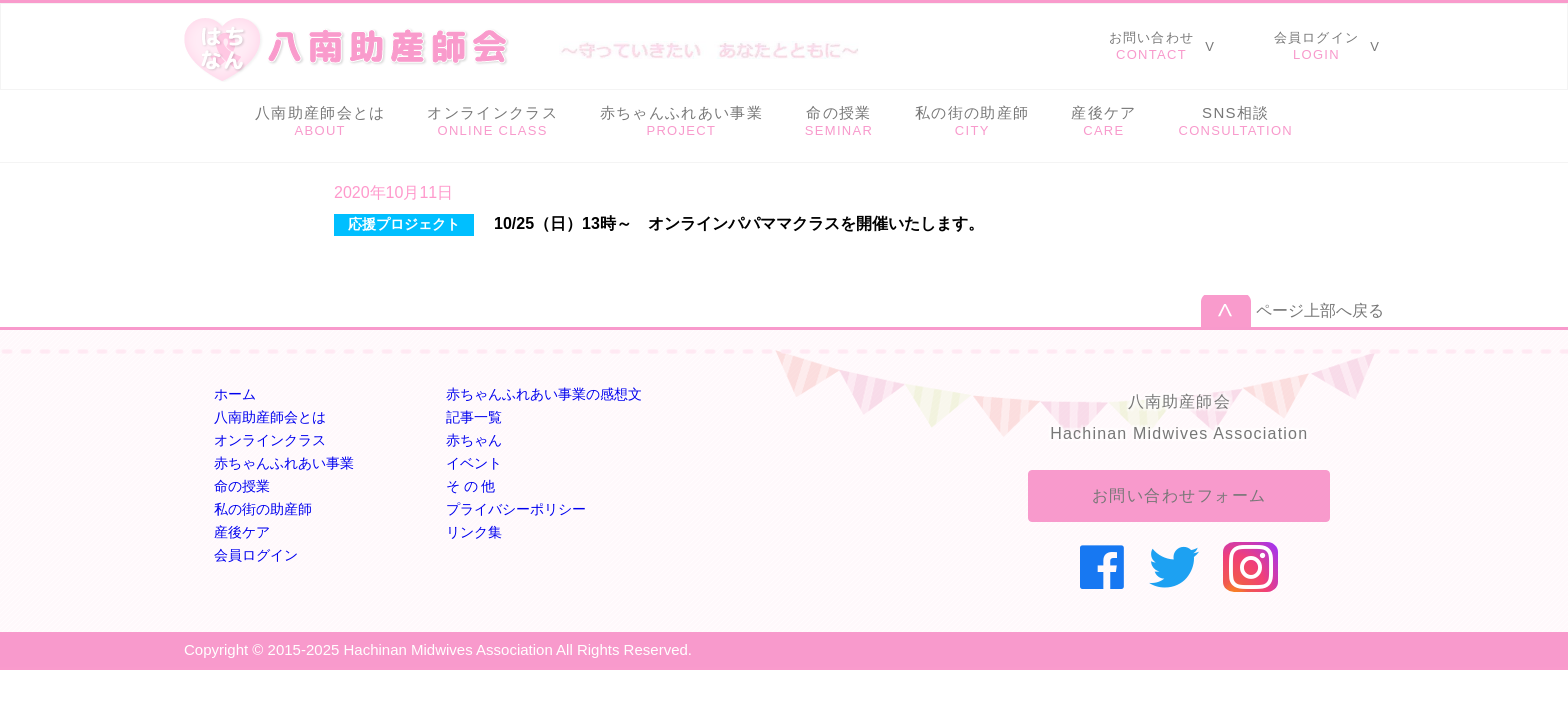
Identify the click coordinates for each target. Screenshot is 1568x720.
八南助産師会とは (270, 417)
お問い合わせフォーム (1179, 495)
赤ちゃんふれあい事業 (284, 463)
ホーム (235, 394)
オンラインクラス (270, 440)
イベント (474, 463)
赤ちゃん (474, 440)
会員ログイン (256, 555)
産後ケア (242, 532)
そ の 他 (471, 486)
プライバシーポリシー (516, 509)
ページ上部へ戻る (1320, 310)
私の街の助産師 (263, 509)
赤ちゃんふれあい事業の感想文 (544, 394)
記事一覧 (474, 417)
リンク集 (474, 532)
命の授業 (242, 486)
